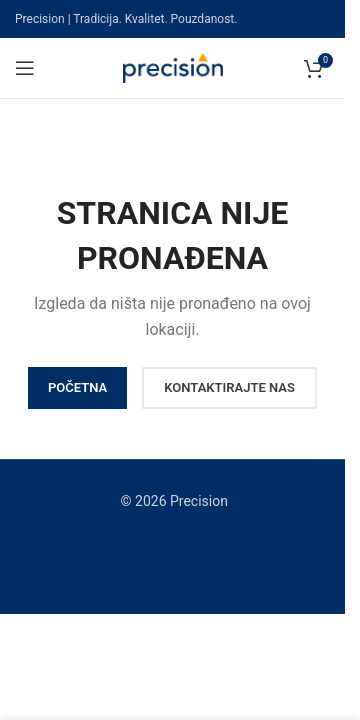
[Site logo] (173, 67)
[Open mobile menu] (25, 68)
